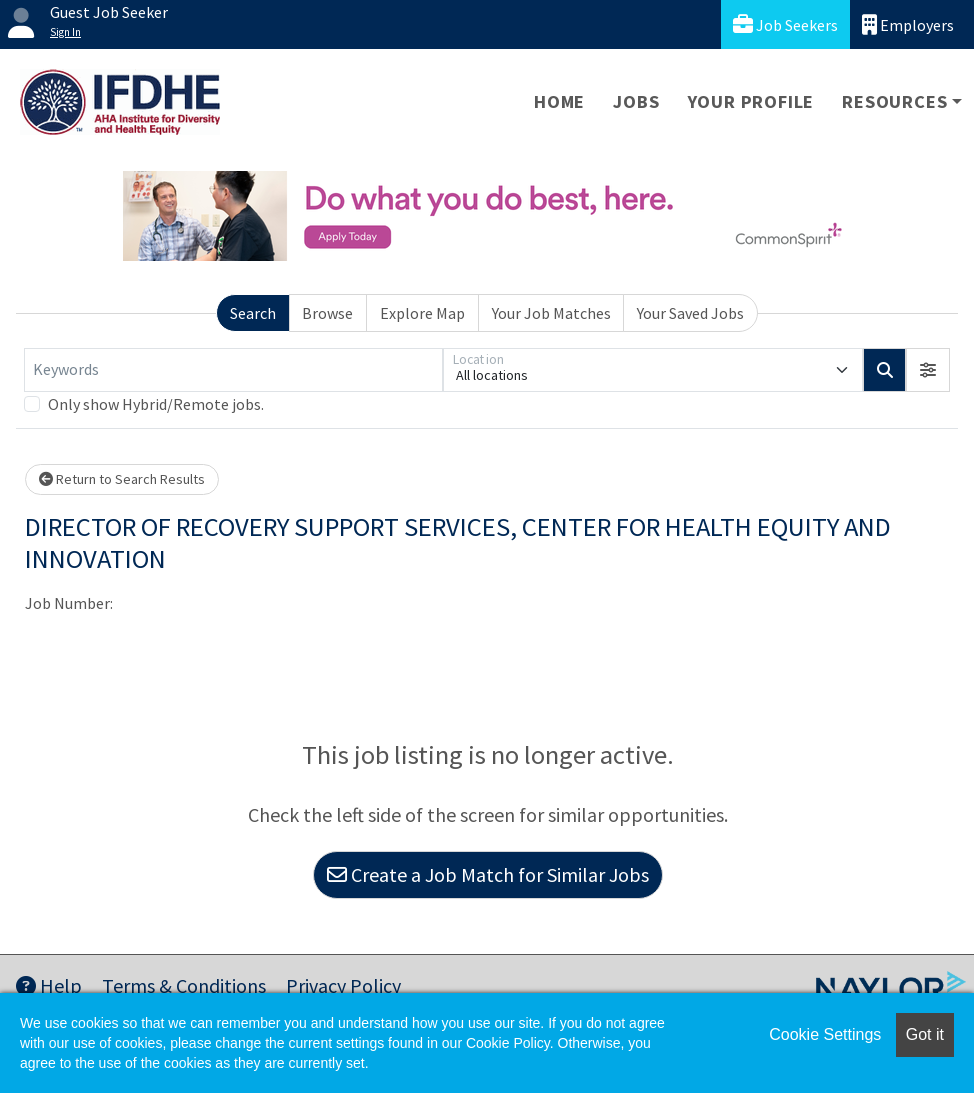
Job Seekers (785, 24)
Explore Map (422, 313)
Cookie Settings (825, 1034)
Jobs (636, 101)
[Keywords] (233, 370)
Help (49, 985)
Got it (925, 1034)
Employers (908, 24)
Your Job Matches (551, 313)
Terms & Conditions (184, 985)
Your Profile (751, 101)
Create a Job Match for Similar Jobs (488, 874)
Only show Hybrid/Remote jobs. (156, 404)
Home (559, 101)
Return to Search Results (122, 479)
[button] (928, 370)
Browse (327, 313)
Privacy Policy (343, 985)
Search (253, 313)
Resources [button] (894, 101)
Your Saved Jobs (690, 313)
